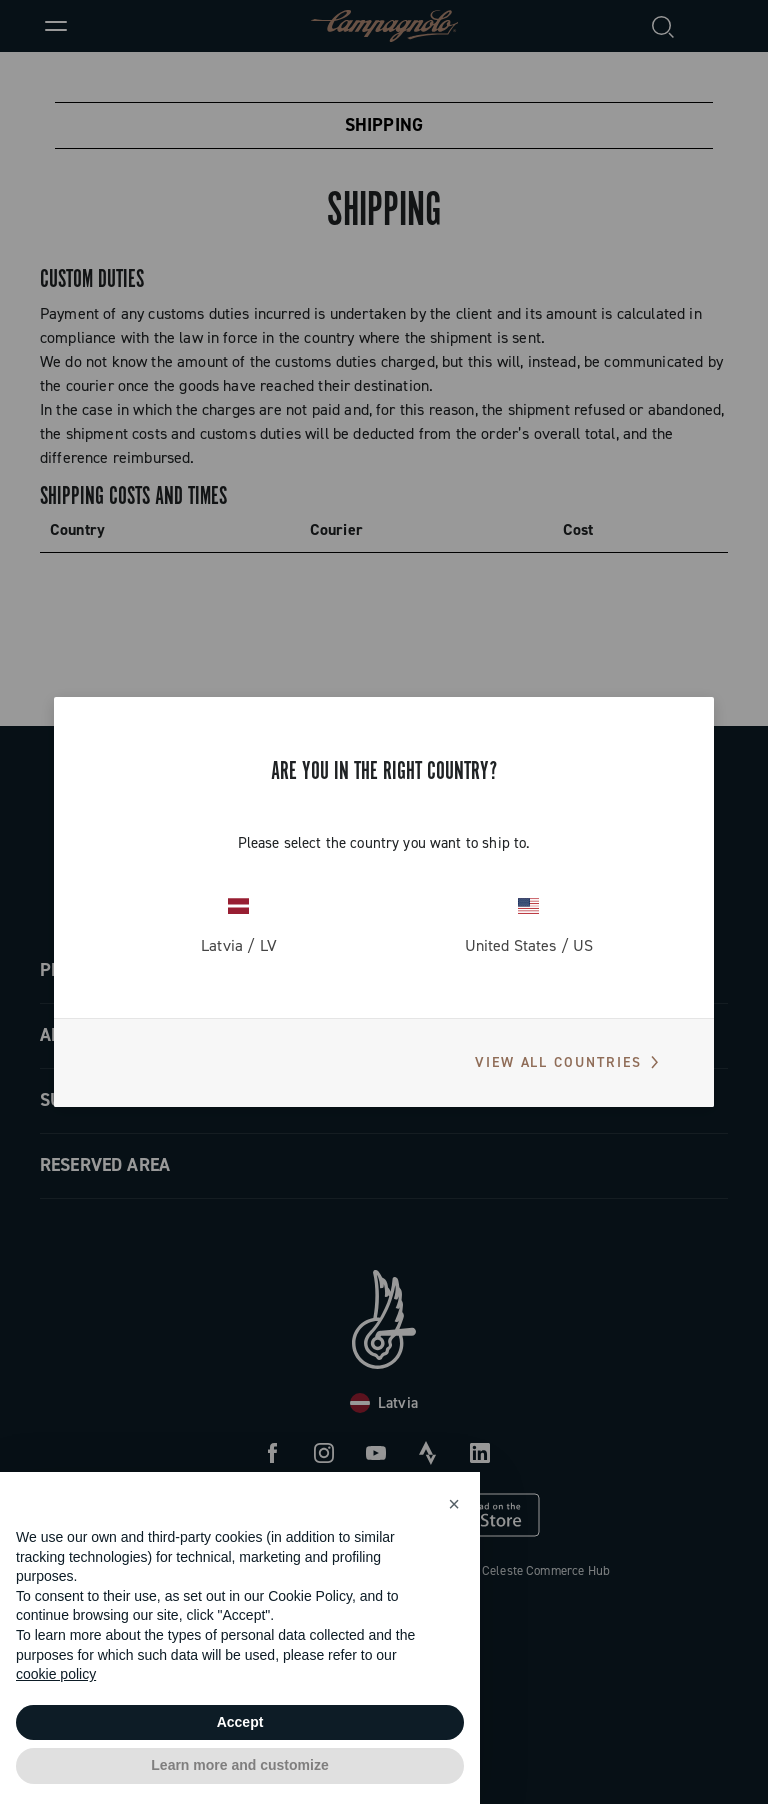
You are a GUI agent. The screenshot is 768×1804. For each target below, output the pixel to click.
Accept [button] (240, 1722)
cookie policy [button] (56, 1674)
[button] (454, 1504)
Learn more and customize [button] (239, 1765)
